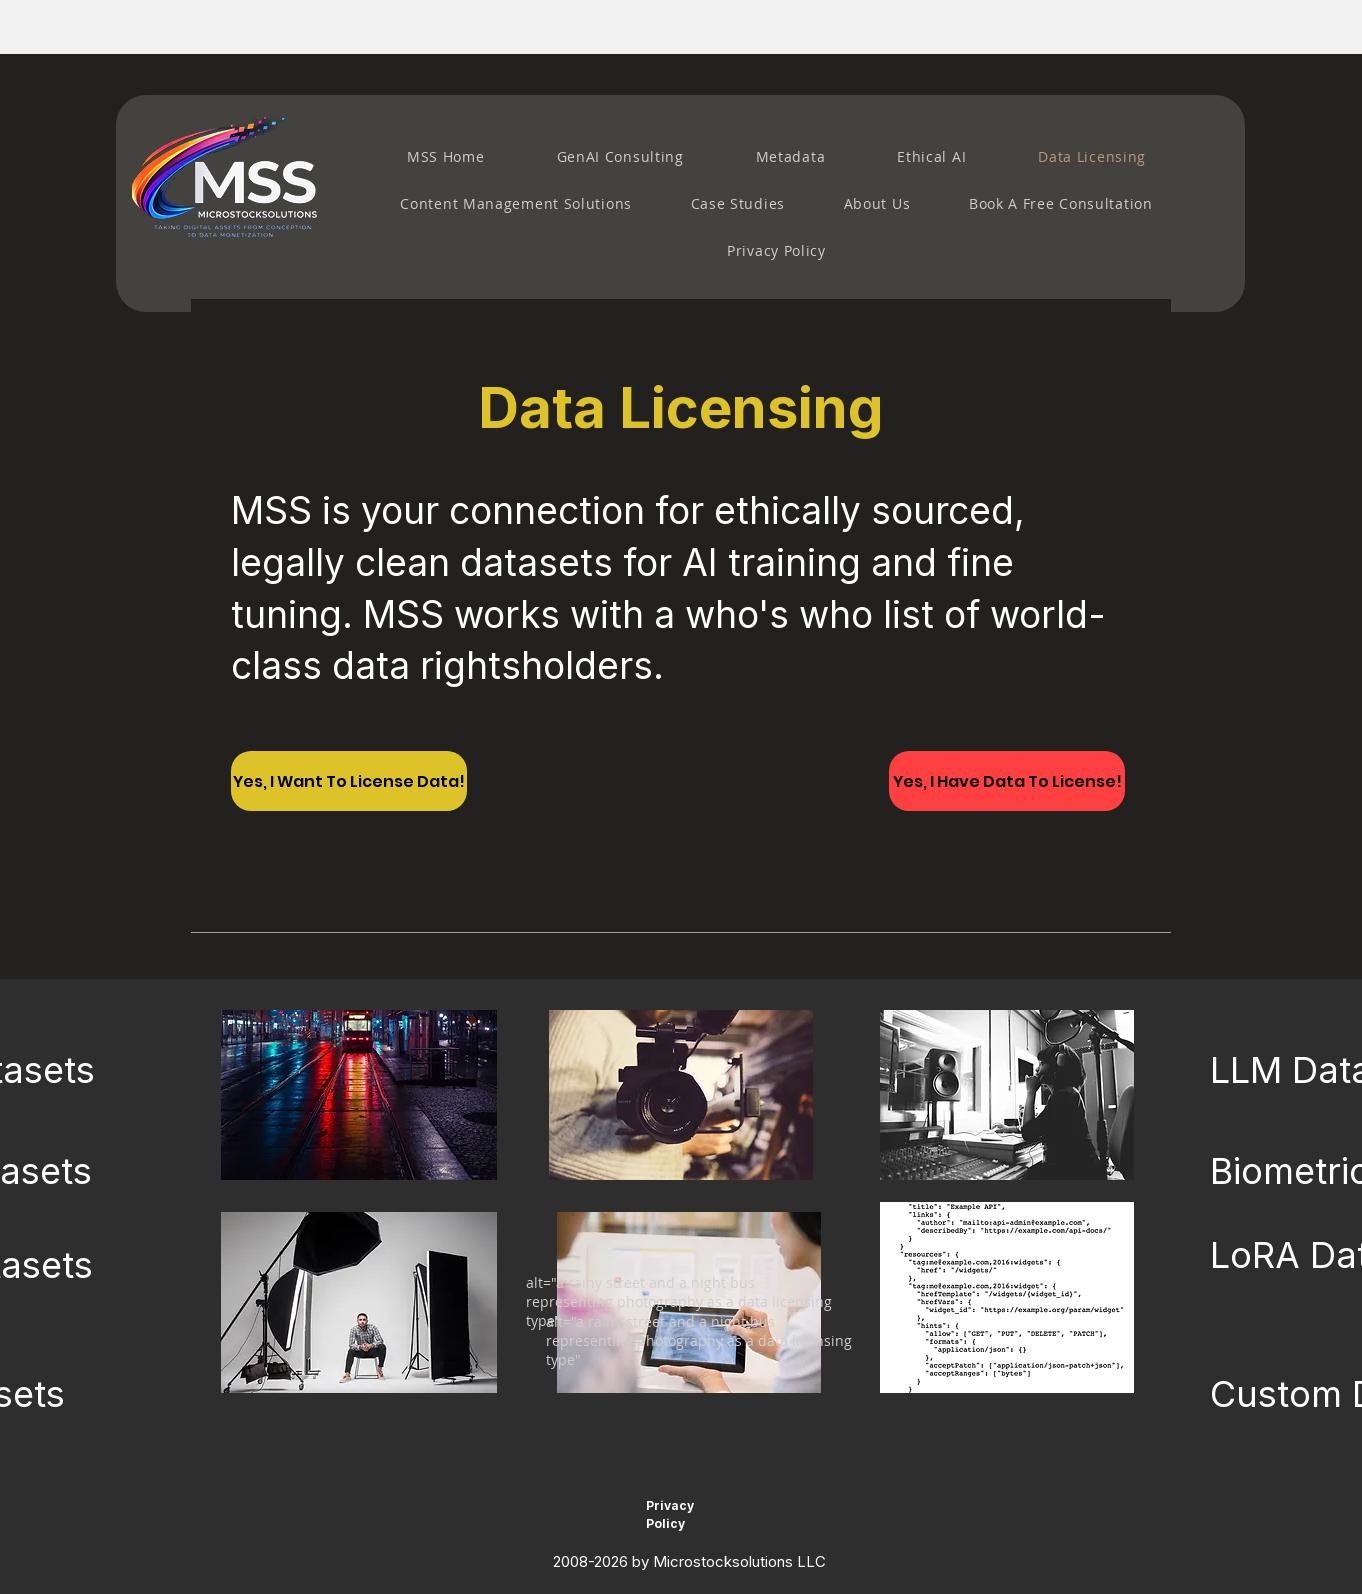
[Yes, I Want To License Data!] (349, 781)
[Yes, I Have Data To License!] (1007, 781)
